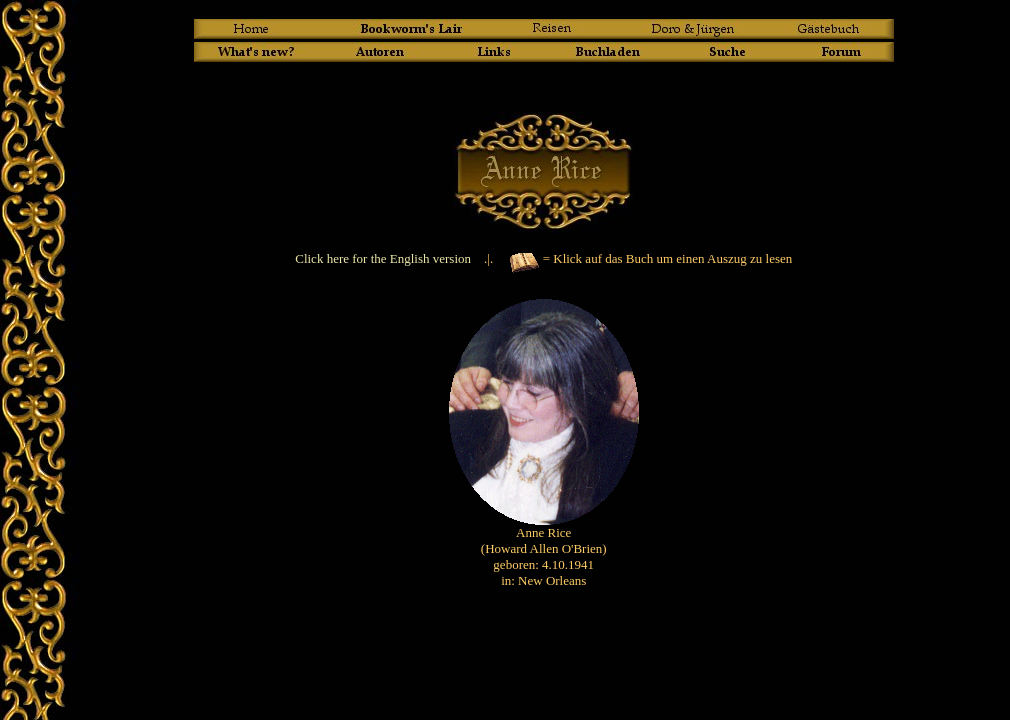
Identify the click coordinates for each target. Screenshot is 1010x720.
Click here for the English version (383, 258)
